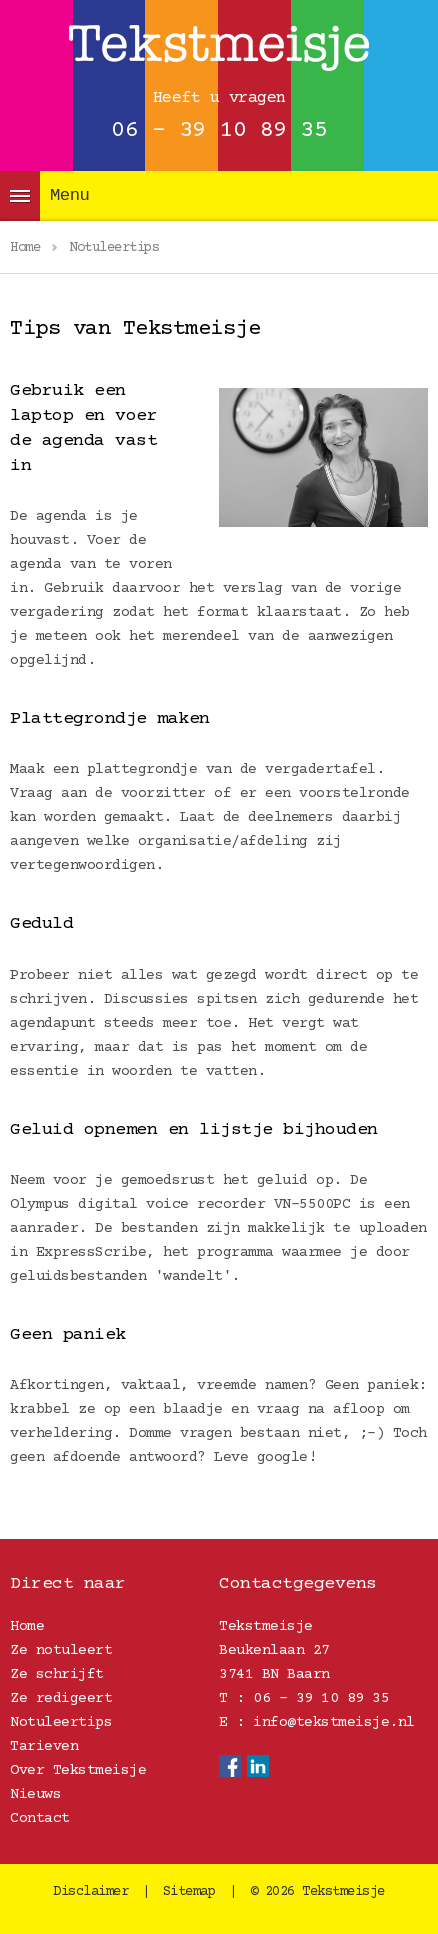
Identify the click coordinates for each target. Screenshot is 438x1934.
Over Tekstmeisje (78, 1770)
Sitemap (189, 1892)
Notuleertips (61, 1722)
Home (27, 1626)
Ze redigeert (61, 1698)
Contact (40, 1818)
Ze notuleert (61, 1650)
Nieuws (35, 1794)
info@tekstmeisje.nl (334, 1722)
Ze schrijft (57, 1674)
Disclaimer (90, 1892)
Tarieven (44, 1746)
